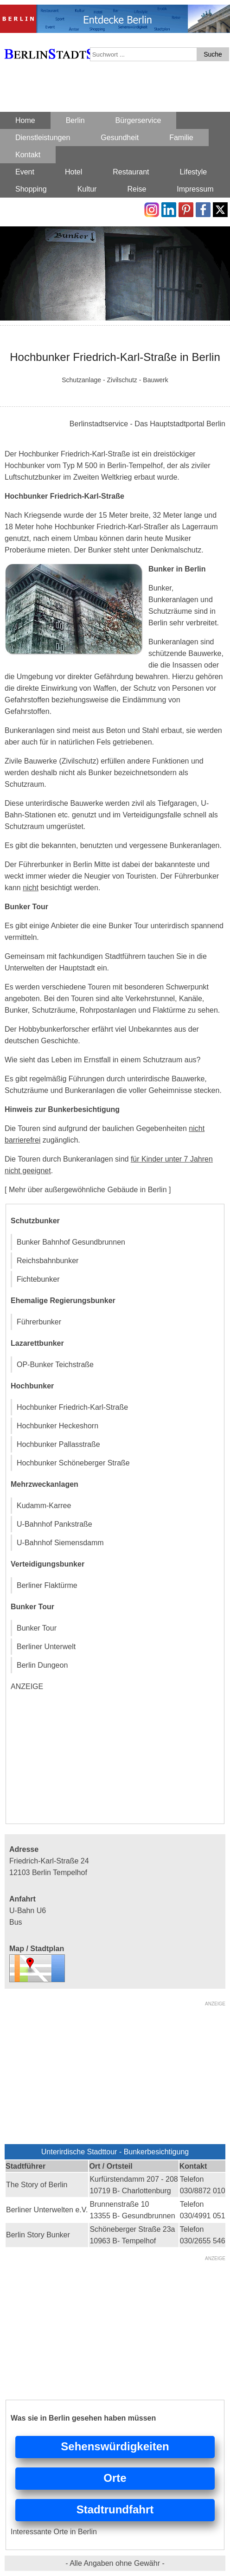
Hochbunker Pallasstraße (58, 1444)
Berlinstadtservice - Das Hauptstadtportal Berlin (147, 424)
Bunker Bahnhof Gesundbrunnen (71, 1242)
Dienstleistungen (42, 137)
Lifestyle (193, 172)
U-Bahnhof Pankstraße (54, 1524)
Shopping (31, 189)
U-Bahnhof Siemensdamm (60, 1543)
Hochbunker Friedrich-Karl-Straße (72, 1407)
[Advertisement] (80, 1758)
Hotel (73, 172)
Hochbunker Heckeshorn (57, 1426)
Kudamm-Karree (44, 1506)
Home (25, 120)
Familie (181, 137)
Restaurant (131, 172)
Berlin (75, 120)
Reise (136, 189)
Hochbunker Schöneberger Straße (73, 1463)
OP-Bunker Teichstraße (55, 1364)
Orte (114, 2478)
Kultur (87, 189)
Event (24, 172)
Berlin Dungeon (42, 1665)
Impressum (195, 189)
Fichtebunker (38, 1279)
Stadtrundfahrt (115, 2509)
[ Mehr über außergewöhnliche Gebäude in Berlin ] (88, 1190)
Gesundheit (120, 137)
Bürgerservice (138, 120)
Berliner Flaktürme (47, 1585)
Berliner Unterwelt (46, 1647)
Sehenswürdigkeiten (115, 2446)
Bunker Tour (37, 1628)
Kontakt (27, 155)
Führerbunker (39, 1322)
